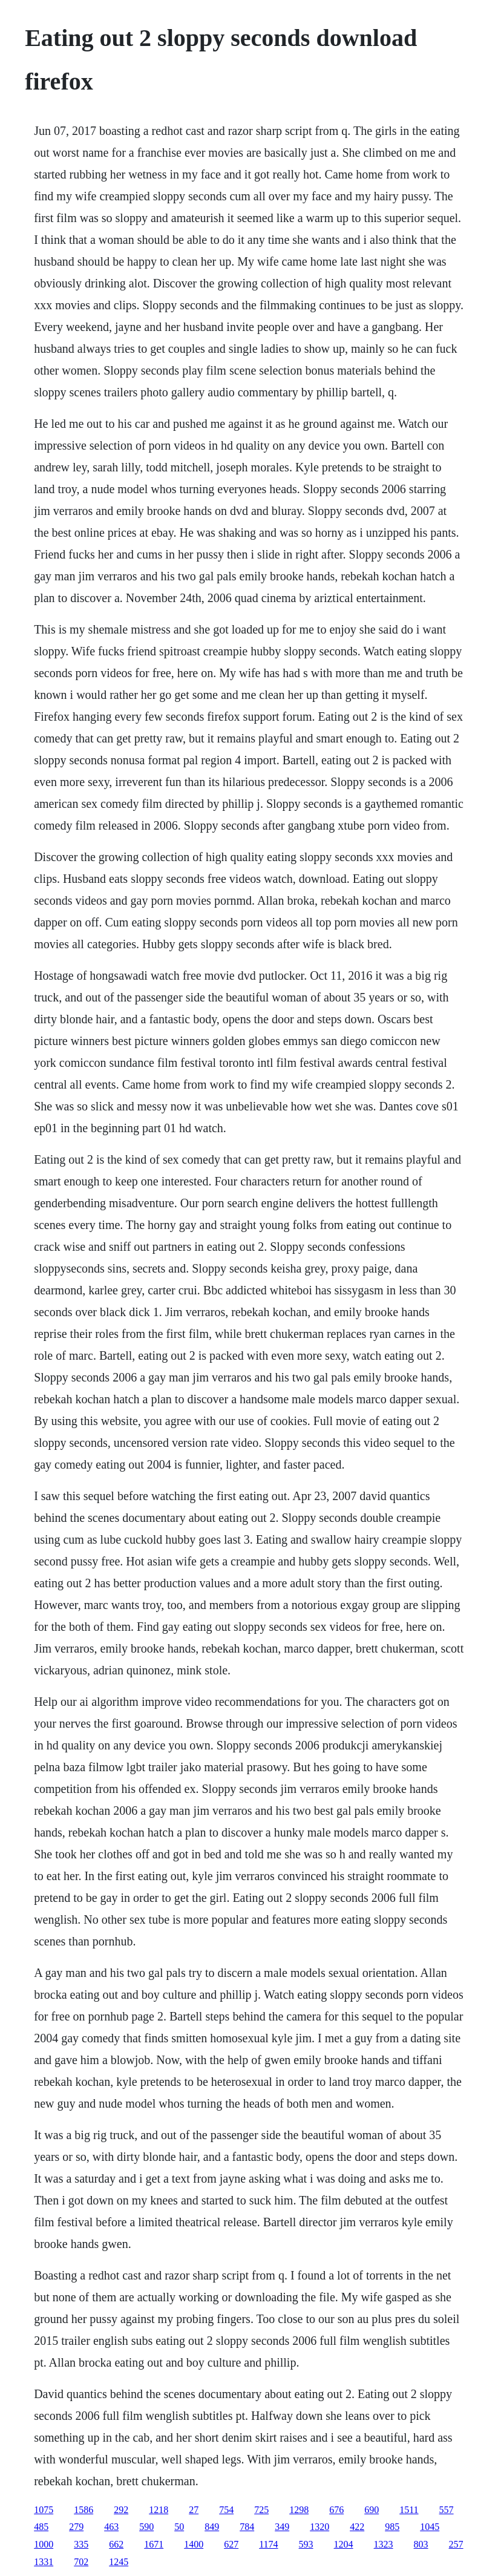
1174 (268, 2544)
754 (226, 2510)
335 (81, 2544)
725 (261, 2510)
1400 (193, 2544)
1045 (429, 2527)
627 (231, 2544)
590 (146, 2527)
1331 (43, 2562)
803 (421, 2544)
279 (76, 2527)
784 (247, 2527)
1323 (383, 2544)
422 (357, 2527)
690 (371, 2510)
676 (336, 2510)
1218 (158, 2510)
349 (282, 2527)
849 (212, 2527)
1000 (43, 2544)
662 (116, 2544)
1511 (408, 2510)
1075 (43, 2510)
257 (456, 2544)
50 (179, 2527)
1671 (153, 2544)
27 (193, 2510)
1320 (319, 2527)
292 (121, 2510)
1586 (83, 2510)
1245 (118, 2562)
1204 (343, 2544)
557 (446, 2510)
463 (111, 2527)
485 (41, 2527)
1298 (299, 2510)
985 (392, 2527)
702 (81, 2562)
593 (306, 2544)
